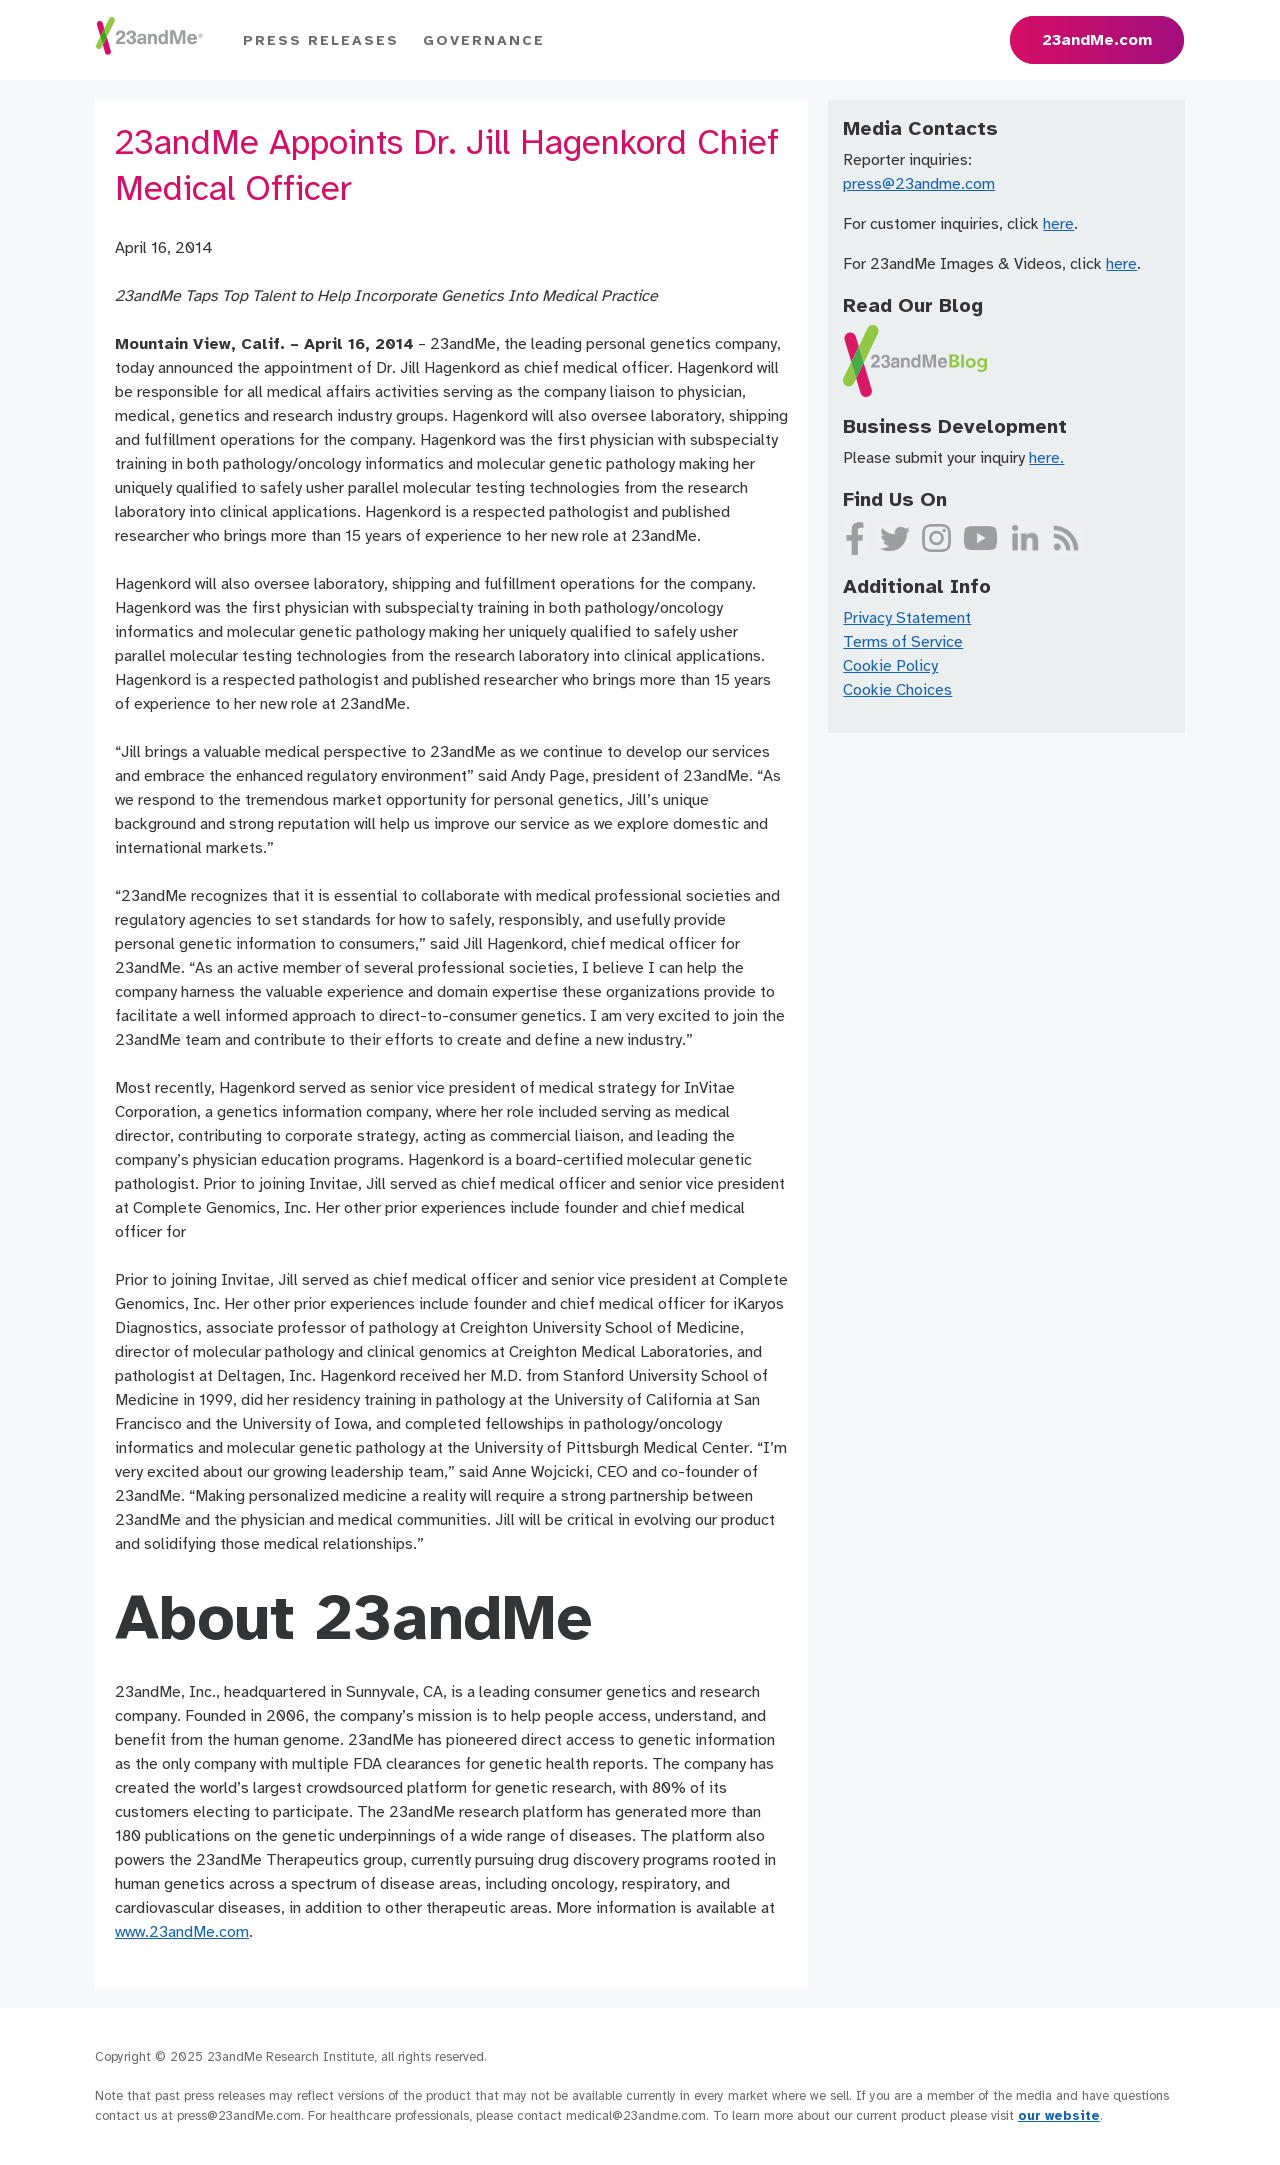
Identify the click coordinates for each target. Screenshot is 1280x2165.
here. (1046, 458)
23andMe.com (1097, 40)
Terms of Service (903, 642)
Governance (484, 40)
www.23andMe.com (182, 1932)
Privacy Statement (907, 618)
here (1058, 224)
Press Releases (321, 40)
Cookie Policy (890, 666)
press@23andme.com (919, 184)
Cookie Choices (897, 690)
